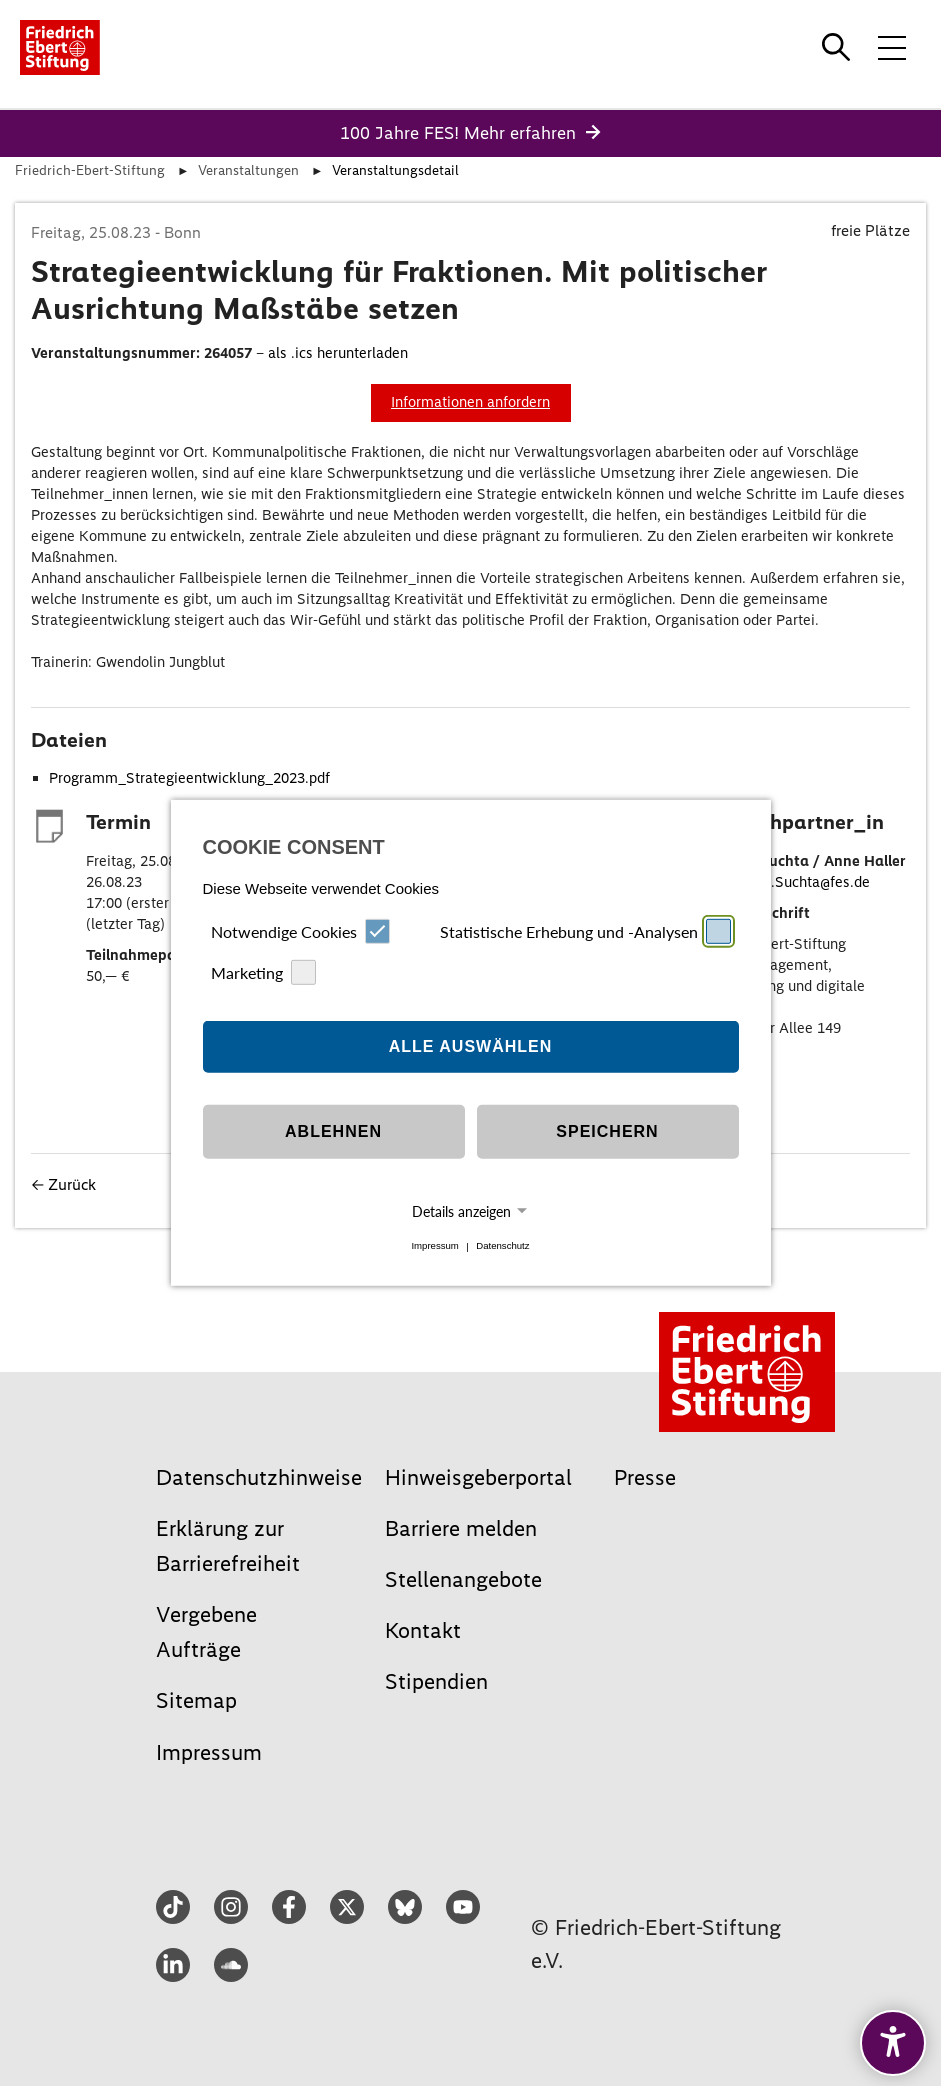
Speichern (607, 1131)
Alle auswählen (471, 1046)
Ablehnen (333, 1131)
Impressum (434, 1246)
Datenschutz (502, 1246)
